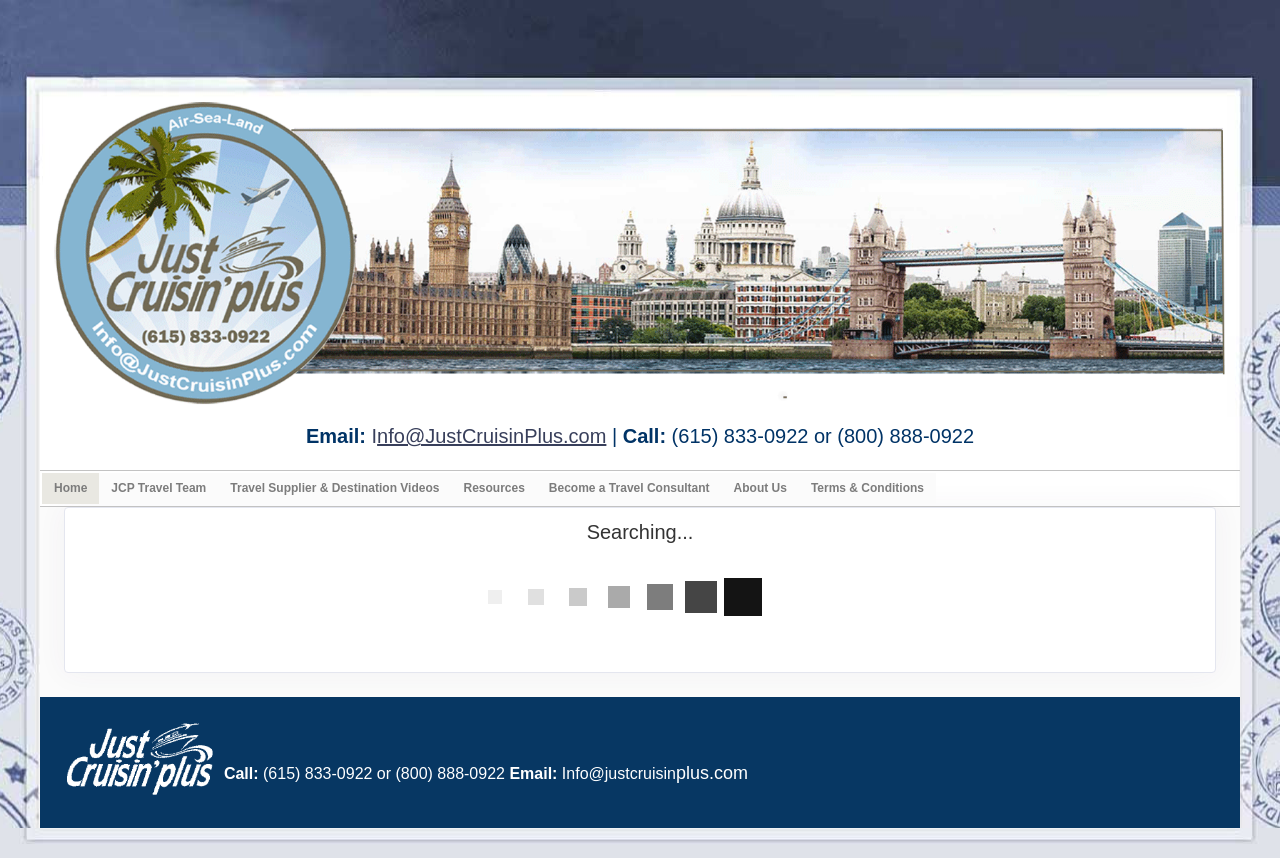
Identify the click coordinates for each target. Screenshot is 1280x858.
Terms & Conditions (867, 488)
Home (70, 488)
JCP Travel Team (158, 488)
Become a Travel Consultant (629, 488)
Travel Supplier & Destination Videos (334, 488)
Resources (493, 488)
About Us (760, 488)
